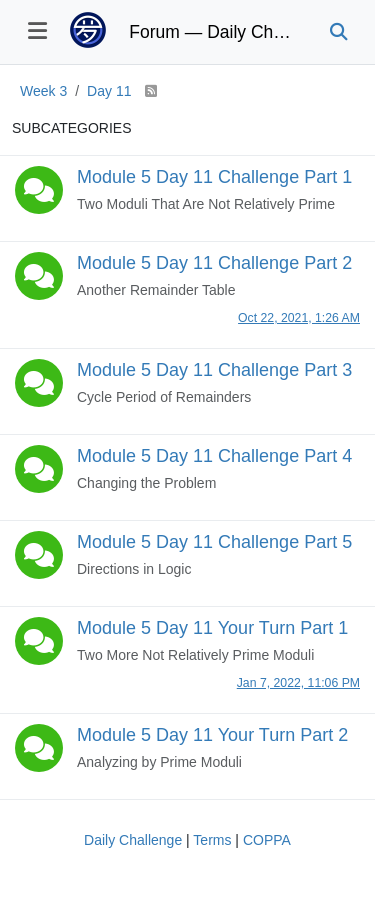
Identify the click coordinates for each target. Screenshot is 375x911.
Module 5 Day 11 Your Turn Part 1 (212, 628)
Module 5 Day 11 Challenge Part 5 (214, 542)
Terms (212, 840)
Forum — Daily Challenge (214, 32)
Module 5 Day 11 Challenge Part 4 (214, 456)
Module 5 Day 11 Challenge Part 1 (214, 177)
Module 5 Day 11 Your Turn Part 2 (212, 735)
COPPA (267, 840)
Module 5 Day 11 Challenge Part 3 (214, 370)
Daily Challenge (133, 840)
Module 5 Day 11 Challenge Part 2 (214, 263)
